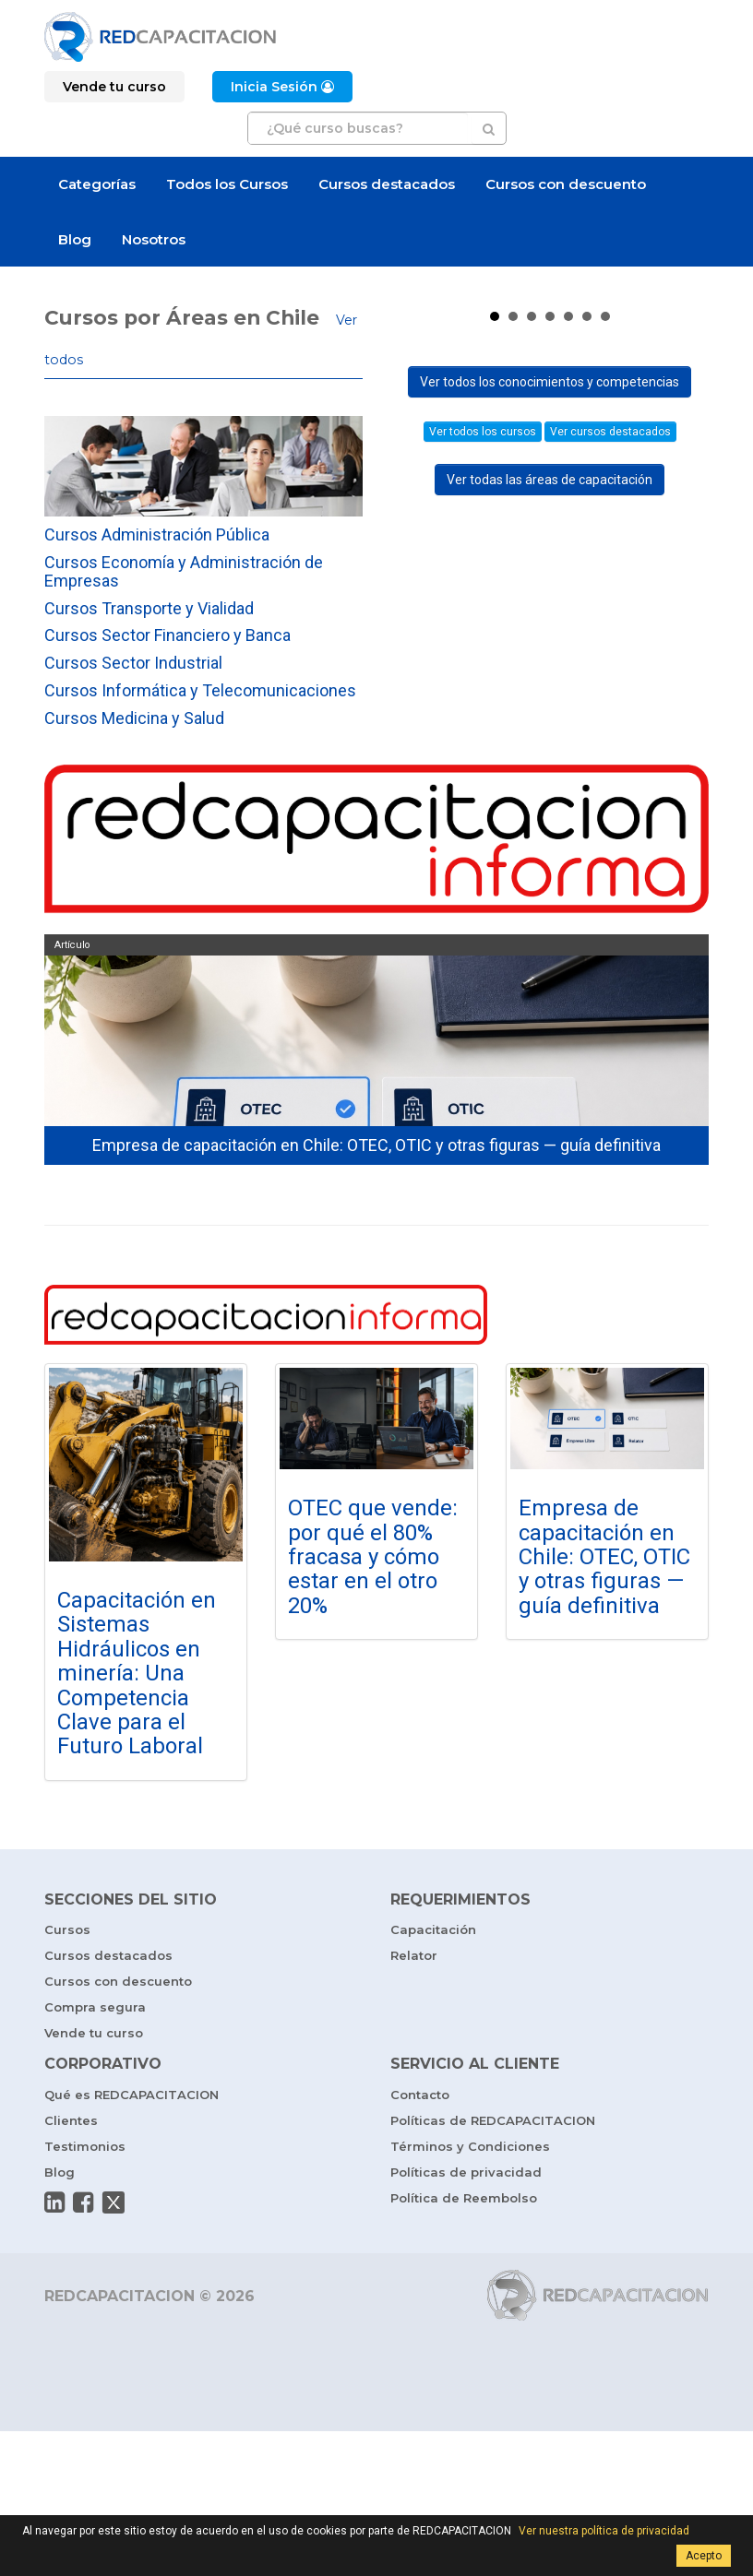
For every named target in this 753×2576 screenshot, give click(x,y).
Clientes (71, 2265)
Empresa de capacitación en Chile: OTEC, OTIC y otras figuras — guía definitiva (604, 1701)
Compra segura (95, 2151)
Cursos (67, 2074)
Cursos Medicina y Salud (134, 718)
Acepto (704, 2555)
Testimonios (85, 2291)
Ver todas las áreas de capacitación (549, 837)
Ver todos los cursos (482, 789)
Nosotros (153, 239)
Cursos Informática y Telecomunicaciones (200, 690)
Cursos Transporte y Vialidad (149, 608)
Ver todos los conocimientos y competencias (549, 739)
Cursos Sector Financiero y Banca (167, 635)
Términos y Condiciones (470, 2291)
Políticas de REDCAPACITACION (492, 2265)
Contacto (419, 2239)
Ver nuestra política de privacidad (604, 2530)
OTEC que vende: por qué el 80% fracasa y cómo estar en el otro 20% (373, 1701)
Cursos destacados (386, 184)
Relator (413, 2100)
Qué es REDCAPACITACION (131, 2239)
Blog (74, 239)
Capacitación (433, 2074)
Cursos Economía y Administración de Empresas (183, 571)
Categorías (97, 184)
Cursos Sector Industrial (133, 662)
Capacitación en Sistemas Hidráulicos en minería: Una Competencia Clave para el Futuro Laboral (136, 1818)
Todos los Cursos (227, 184)
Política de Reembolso (463, 2342)
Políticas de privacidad (466, 2316)
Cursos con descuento (565, 184)
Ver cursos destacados (610, 789)
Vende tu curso (93, 2177)
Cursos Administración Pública (156, 534)
